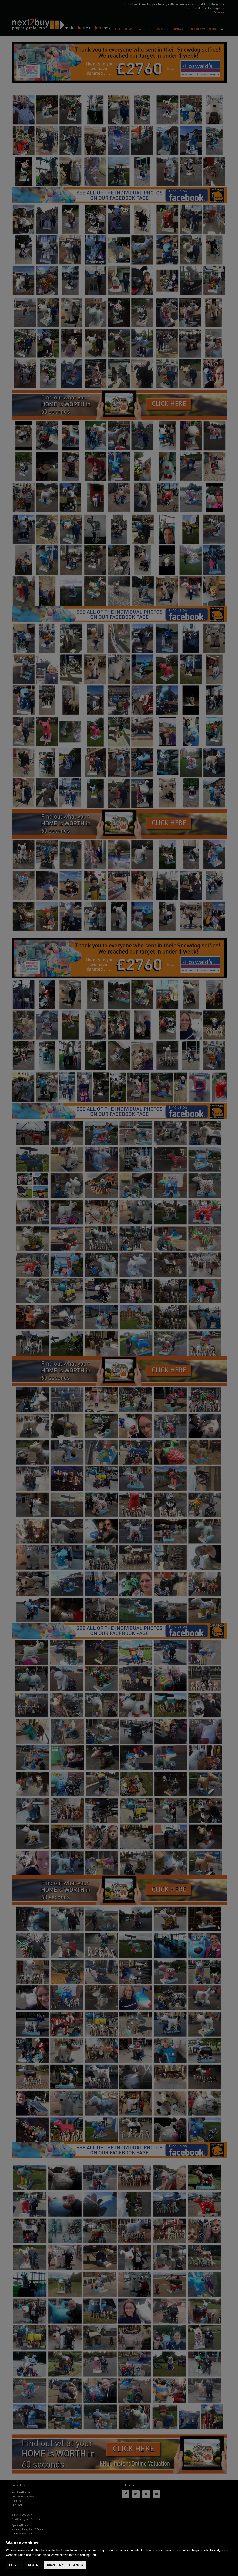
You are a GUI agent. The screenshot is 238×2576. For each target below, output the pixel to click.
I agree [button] (14, 2565)
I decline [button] (33, 2565)
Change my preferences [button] (65, 2565)
